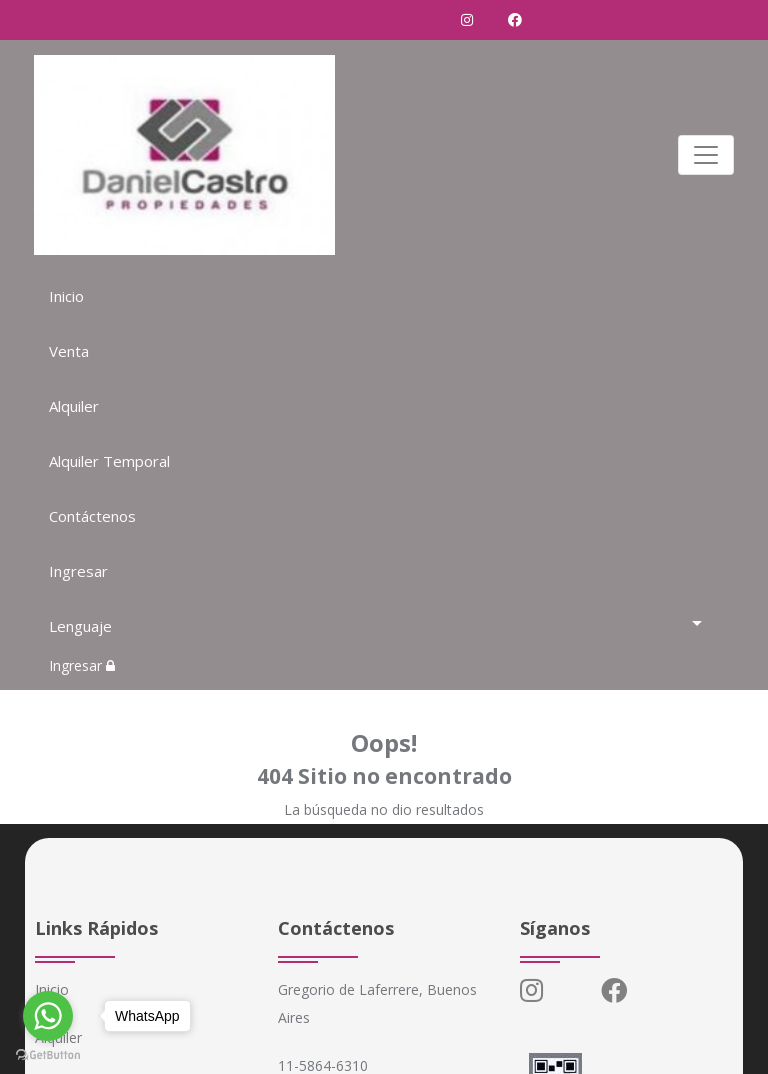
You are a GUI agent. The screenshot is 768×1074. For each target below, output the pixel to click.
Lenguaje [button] (80, 626)
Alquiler (74, 406)
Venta (69, 351)
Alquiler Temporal (109, 461)
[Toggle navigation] (706, 155)
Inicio (66, 296)
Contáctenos (92, 516)
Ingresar (78, 571)
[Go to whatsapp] (48, 1016)
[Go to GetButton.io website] (48, 1054)
